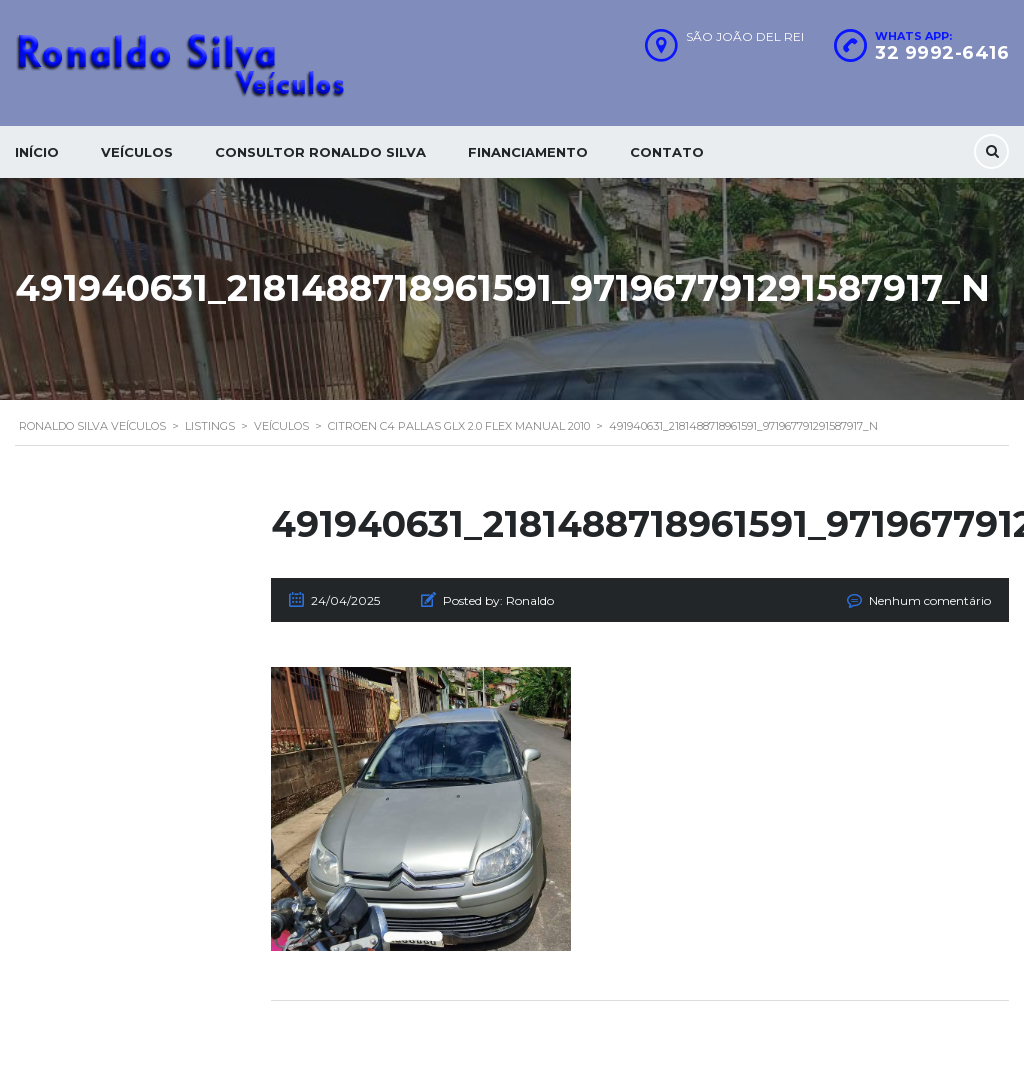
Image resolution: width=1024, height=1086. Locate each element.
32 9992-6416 (942, 53)
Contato (667, 152)
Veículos (137, 152)
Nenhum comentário (930, 600)
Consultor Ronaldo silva (320, 152)
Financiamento (528, 152)
